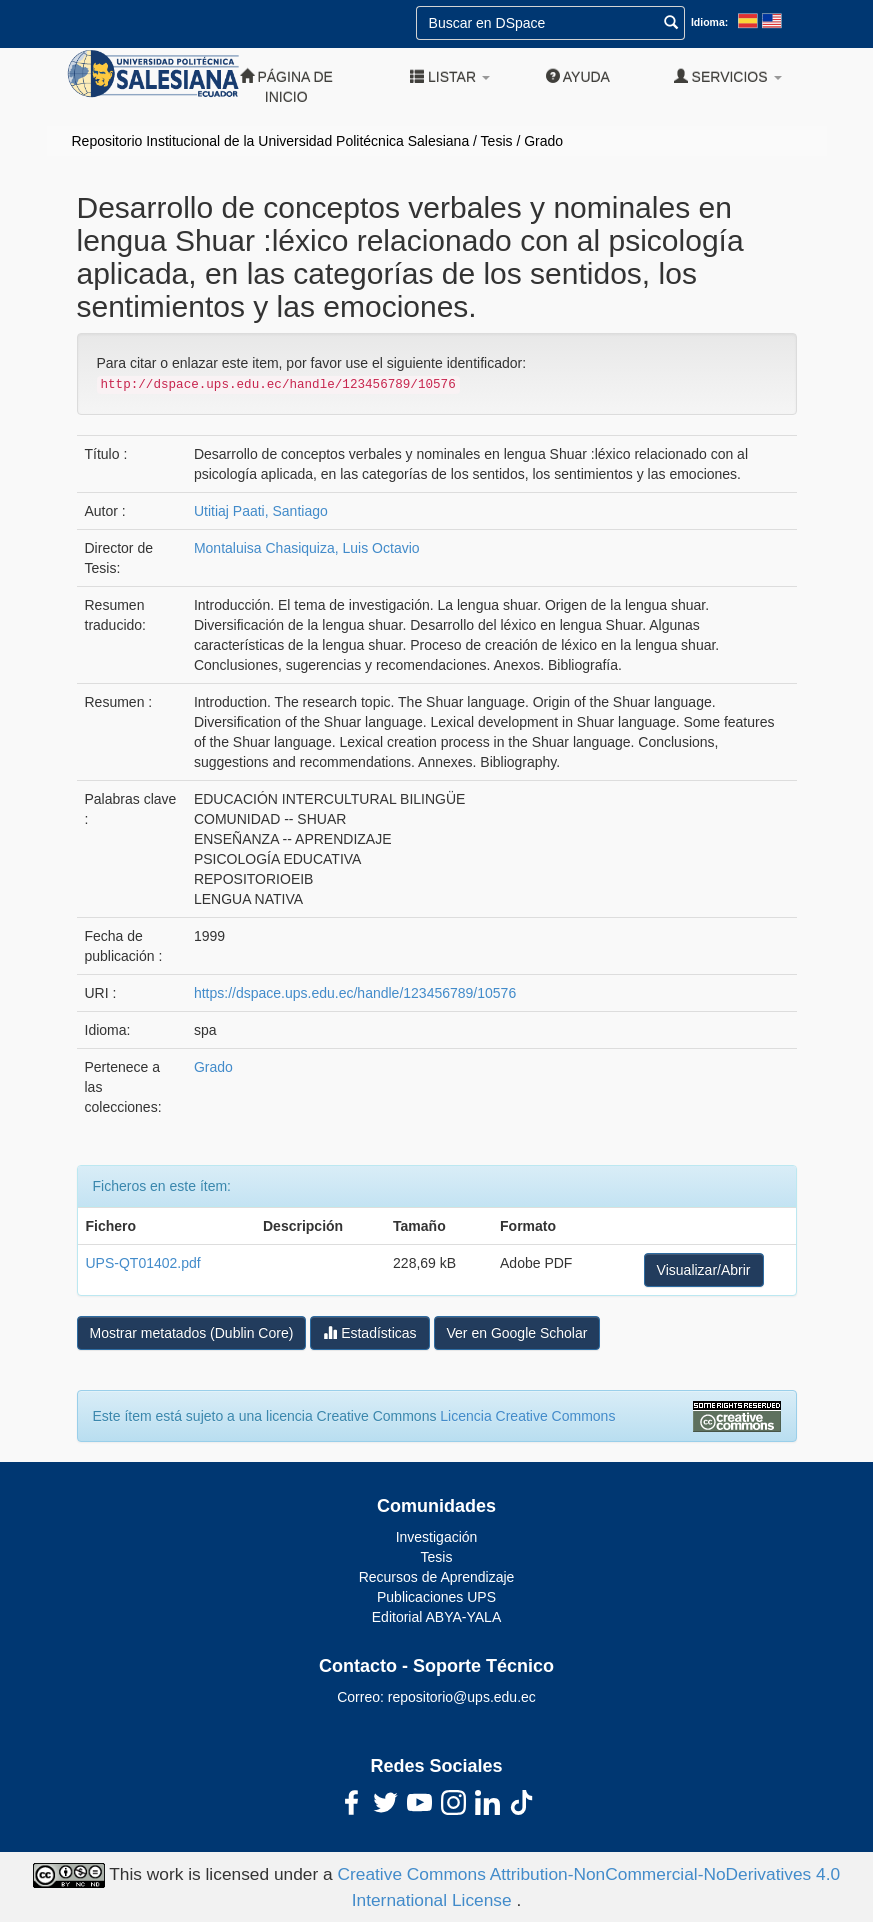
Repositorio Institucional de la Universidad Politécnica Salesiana (271, 141)
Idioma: (709, 22)
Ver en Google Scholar (517, 1333)
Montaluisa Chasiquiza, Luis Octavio (307, 548)
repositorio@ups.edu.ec (462, 1697)
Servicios (728, 76)
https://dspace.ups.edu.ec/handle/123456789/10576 (355, 993)
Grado (543, 141)
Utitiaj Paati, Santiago (261, 511)
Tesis (497, 141)
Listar (450, 76)
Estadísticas (369, 1332)
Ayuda (578, 76)
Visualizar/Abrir (704, 1270)
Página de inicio (286, 86)
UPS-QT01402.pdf (143, 1263)
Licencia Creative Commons (527, 1416)
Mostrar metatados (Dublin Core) (192, 1333)
